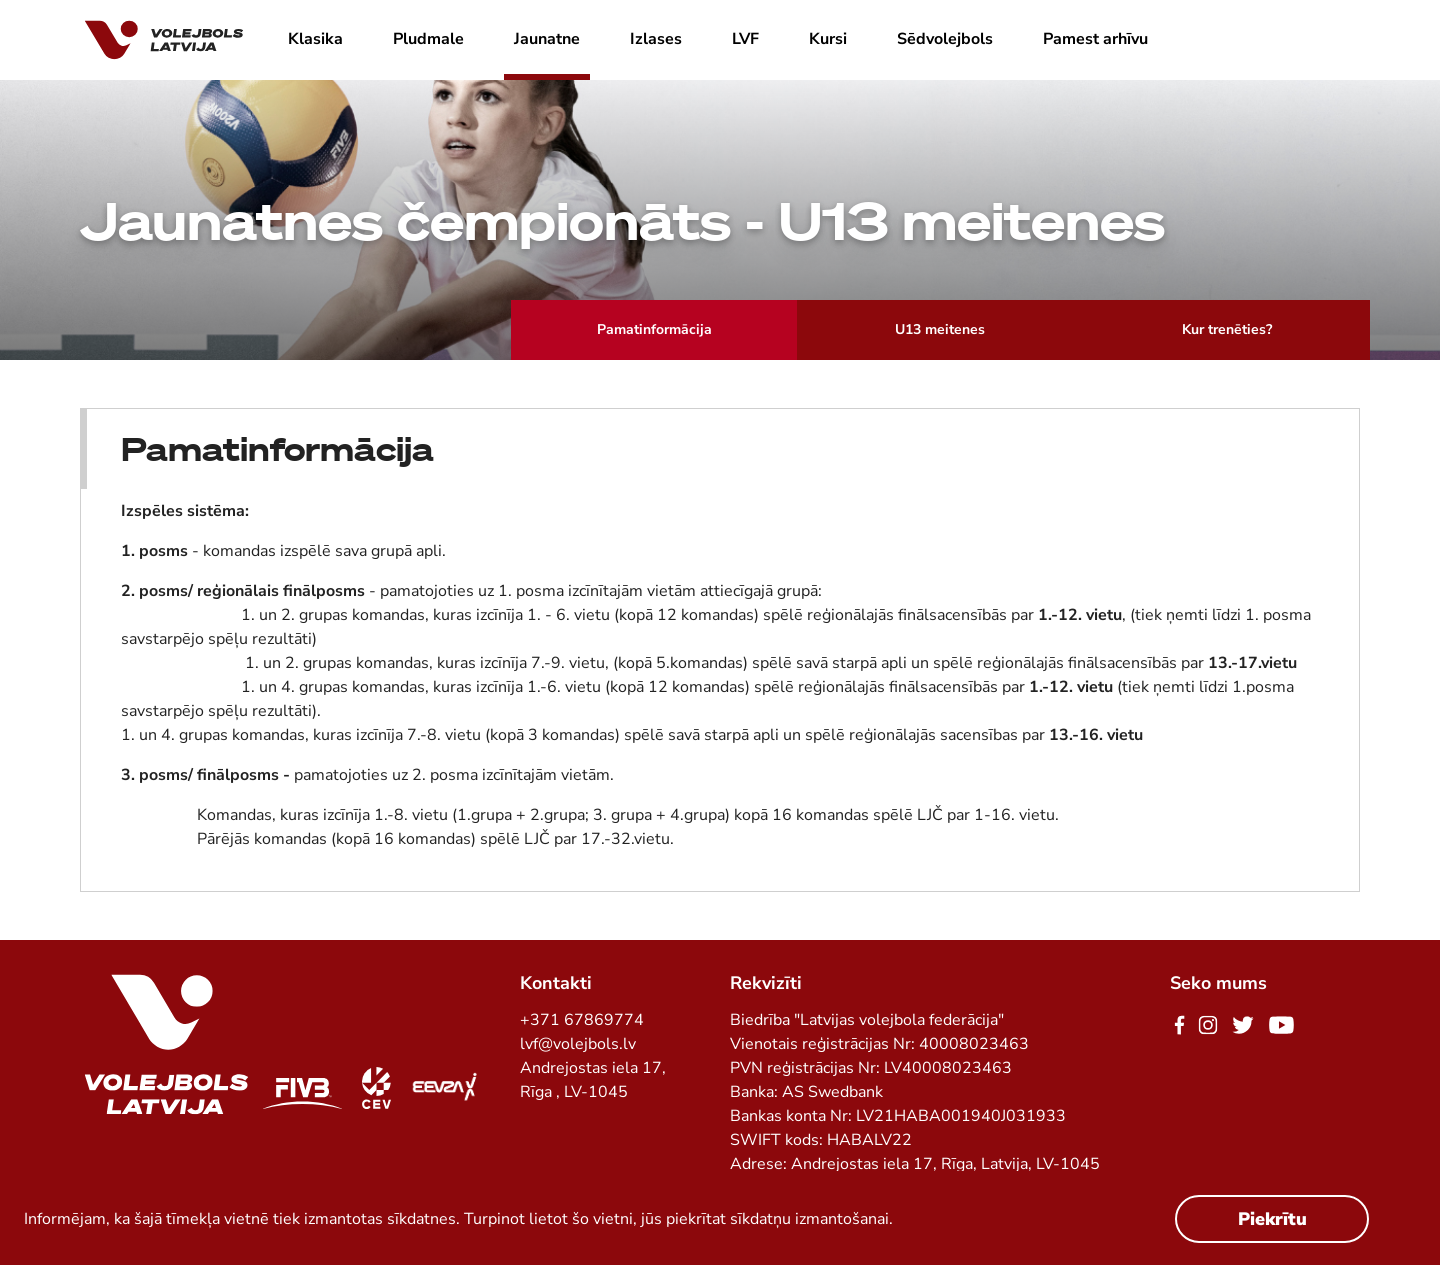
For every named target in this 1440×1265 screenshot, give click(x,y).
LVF (745, 39)
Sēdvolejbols (945, 39)
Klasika (315, 39)
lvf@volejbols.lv (578, 1044)
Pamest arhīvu (1095, 39)
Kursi (828, 39)
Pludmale (428, 39)
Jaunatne (547, 39)
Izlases (656, 39)
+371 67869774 (582, 1020)
